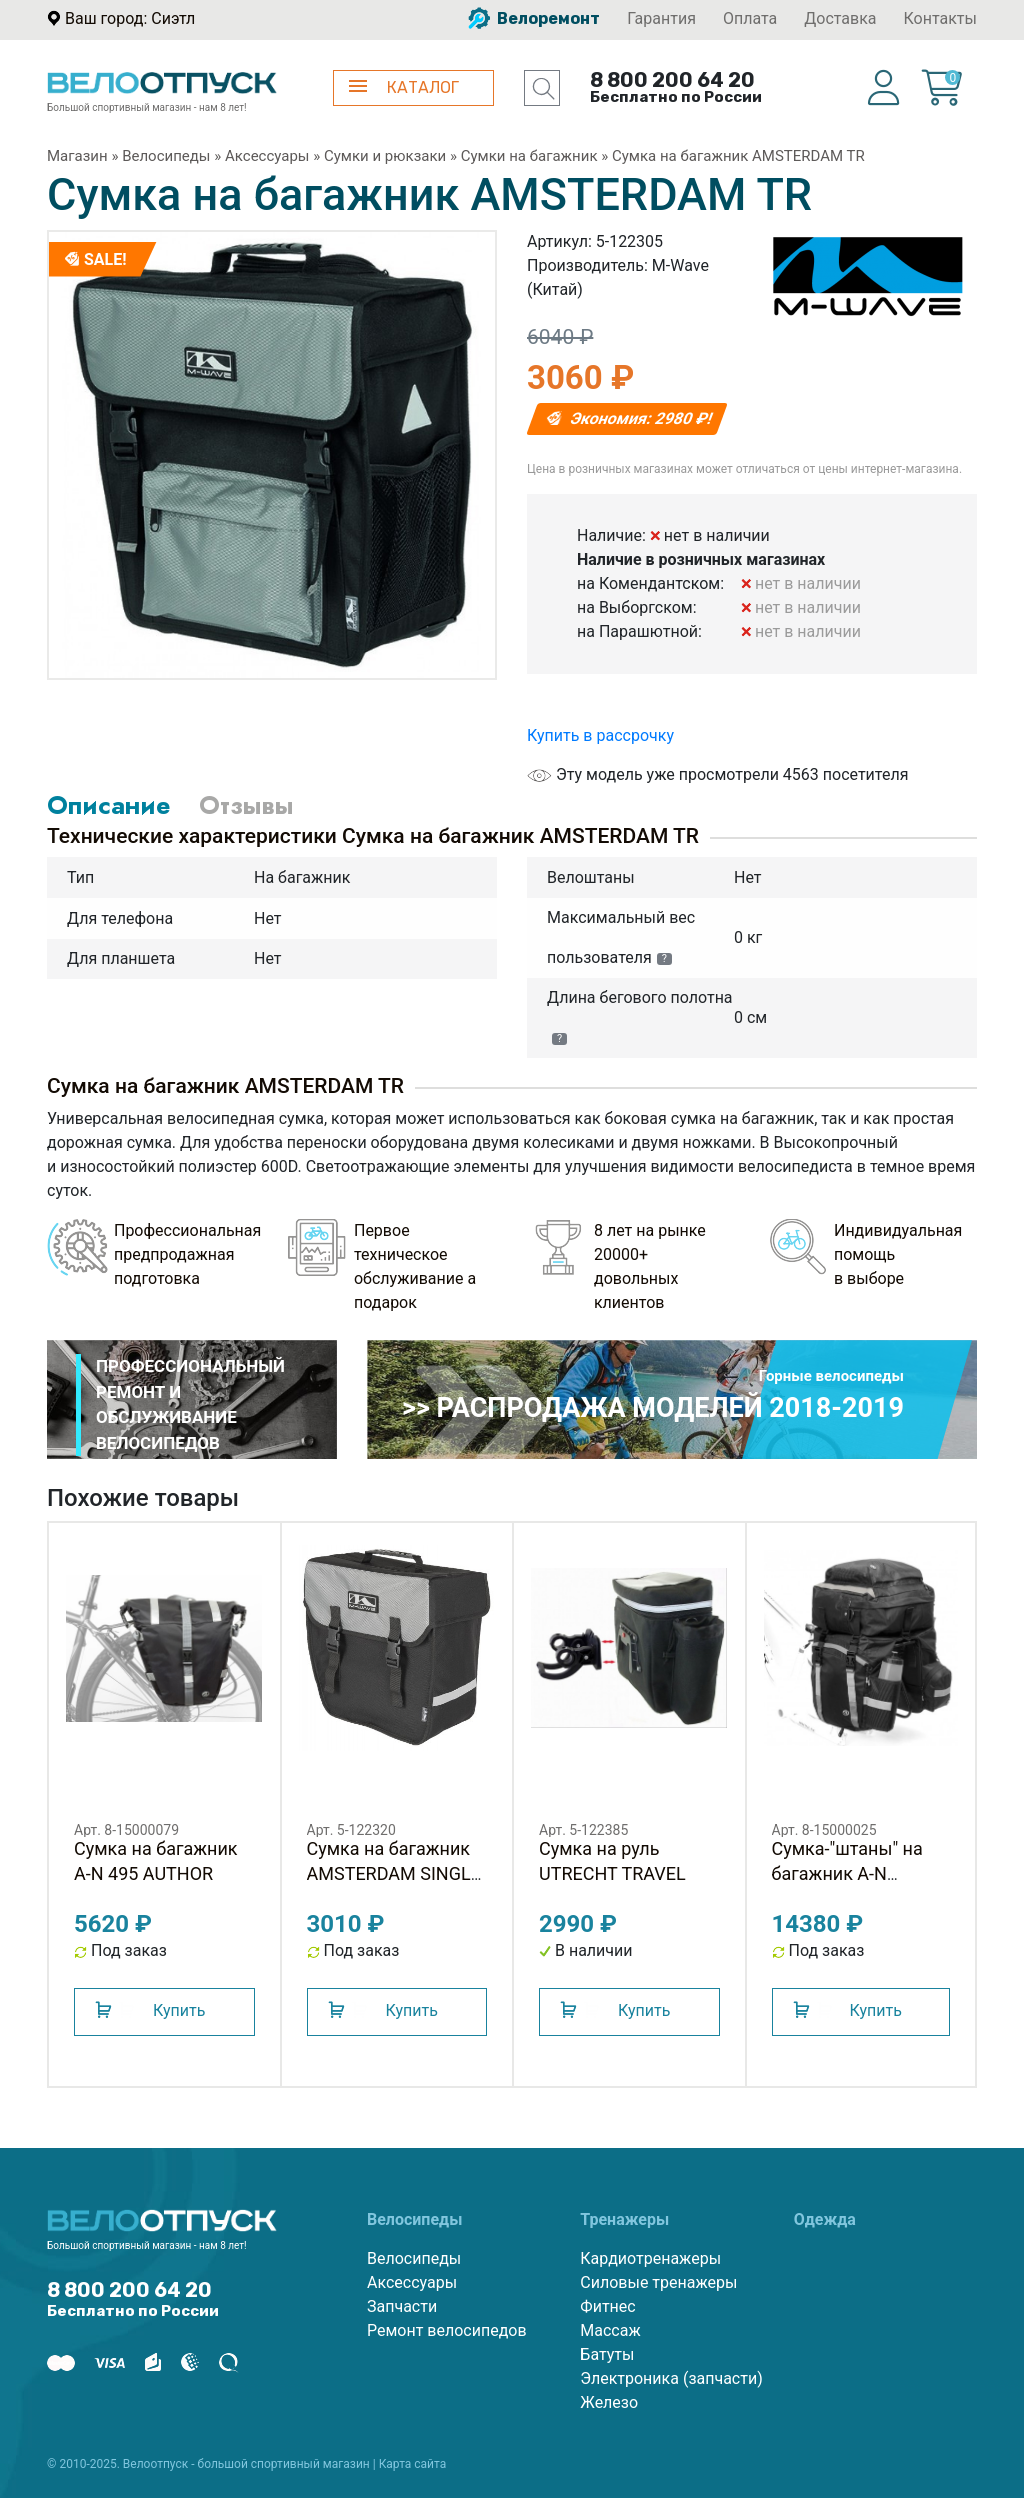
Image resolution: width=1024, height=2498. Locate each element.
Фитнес (607, 2306)
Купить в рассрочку (600, 735)
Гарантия (661, 18)
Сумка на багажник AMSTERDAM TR (738, 156)
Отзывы (246, 805)
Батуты (607, 2354)
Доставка (840, 18)
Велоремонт (534, 18)
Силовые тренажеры (658, 2282)
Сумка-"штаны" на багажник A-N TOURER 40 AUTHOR (855, 1873)
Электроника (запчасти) (671, 2378)
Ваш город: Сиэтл (130, 18)
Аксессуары (267, 156)
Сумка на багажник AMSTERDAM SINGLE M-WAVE (394, 1873)
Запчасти (402, 2306)
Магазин (77, 156)
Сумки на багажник (529, 156)
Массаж (610, 2330)
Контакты (940, 18)
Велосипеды (166, 156)
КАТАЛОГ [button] (404, 87)
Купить (179, 2010)
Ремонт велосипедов (447, 2330)
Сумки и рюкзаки (385, 156)
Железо (609, 2402)
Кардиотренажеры (650, 2258)
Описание (108, 805)
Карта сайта (413, 2464)
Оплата (750, 18)
